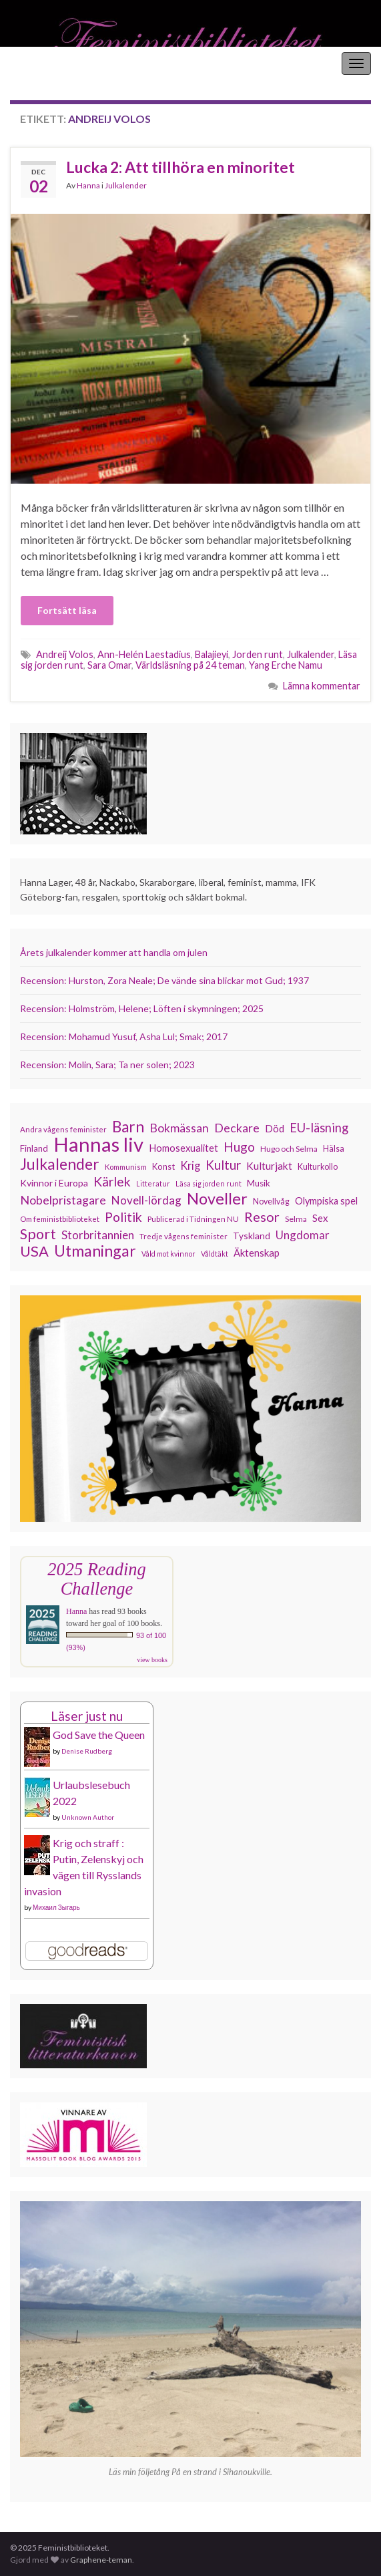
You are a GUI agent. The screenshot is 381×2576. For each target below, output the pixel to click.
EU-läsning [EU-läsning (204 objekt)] (319, 1127)
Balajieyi (211, 654)
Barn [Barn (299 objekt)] (128, 1127)
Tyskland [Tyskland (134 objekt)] (251, 1235)
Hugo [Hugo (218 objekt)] (239, 1147)
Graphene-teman (101, 2560)
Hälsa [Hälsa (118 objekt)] (333, 1149)
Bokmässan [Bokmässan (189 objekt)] (179, 1128)
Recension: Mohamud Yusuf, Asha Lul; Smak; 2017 (124, 1036)
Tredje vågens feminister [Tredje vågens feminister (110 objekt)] (183, 1236)
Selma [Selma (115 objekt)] (296, 1219)
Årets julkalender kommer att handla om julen (114, 952)
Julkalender (126, 185)
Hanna (88, 185)
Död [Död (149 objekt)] (274, 1128)
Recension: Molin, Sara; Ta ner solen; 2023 (107, 1064)
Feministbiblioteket (55, 63)
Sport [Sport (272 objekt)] (38, 1234)
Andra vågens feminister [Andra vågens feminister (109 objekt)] (63, 1129)
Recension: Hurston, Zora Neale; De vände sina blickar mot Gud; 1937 (164, 980)
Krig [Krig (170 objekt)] (190, 1165)
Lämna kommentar (321, 685)
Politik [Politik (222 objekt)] (123, 1217)
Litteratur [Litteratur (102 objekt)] (153, 1183)
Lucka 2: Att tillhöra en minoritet (180, 167)
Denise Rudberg (86, 1751)
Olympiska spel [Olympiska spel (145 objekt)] (326, 1200)
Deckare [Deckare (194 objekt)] (237, 1127)
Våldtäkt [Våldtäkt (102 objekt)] (214, 1253)
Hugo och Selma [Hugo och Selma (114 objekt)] (289, 1149)
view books (152, 1659)
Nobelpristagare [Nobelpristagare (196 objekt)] (63, 1199)
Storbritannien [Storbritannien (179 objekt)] (97, 1235)
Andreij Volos (64, 654)
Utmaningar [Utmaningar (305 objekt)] (95, 1250)
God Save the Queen (99, 1734)
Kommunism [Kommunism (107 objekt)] (126, 1166)
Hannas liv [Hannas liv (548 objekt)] (98, 1144)
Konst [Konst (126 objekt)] (163, 1166)
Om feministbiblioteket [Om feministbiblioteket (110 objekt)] (59, 1218)
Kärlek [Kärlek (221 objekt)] (112, 1181)
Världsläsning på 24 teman (190, 665)
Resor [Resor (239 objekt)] (262, 1216)
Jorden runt (257, 654)
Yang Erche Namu (285, 665)
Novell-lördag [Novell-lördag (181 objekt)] (146, 1200)
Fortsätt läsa (67, 610)
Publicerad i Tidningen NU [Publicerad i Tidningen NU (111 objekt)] (193, 1218)
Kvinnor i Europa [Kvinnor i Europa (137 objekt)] (54, 1182)
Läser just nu (87, 1716)
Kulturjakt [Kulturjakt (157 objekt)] (269, 1166)
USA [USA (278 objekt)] (34, 1251)
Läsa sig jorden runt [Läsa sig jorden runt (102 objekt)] (208, 1183)
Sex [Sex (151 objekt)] (320, 1218)
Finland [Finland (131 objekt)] (34, 1148)
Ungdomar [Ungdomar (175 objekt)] (303, 1235)
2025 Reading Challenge (96, 1579)
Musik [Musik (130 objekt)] (258, 1183)
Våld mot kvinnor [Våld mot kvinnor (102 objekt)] (168, 1253)
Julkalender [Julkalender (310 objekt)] (59, 1163)
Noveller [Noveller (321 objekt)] (217, 1198)
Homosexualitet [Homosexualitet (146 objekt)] (183, 1148)
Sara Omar (109, 665)
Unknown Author (87, 1817)
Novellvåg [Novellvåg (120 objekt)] (271, 1201)
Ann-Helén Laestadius (144, 654)
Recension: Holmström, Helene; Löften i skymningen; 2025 (142, 1008)
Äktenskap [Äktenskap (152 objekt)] (257, 1253)
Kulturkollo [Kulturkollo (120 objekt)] (318, 1167)
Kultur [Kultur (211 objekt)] (223, 1165)
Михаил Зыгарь (56, 1907)
